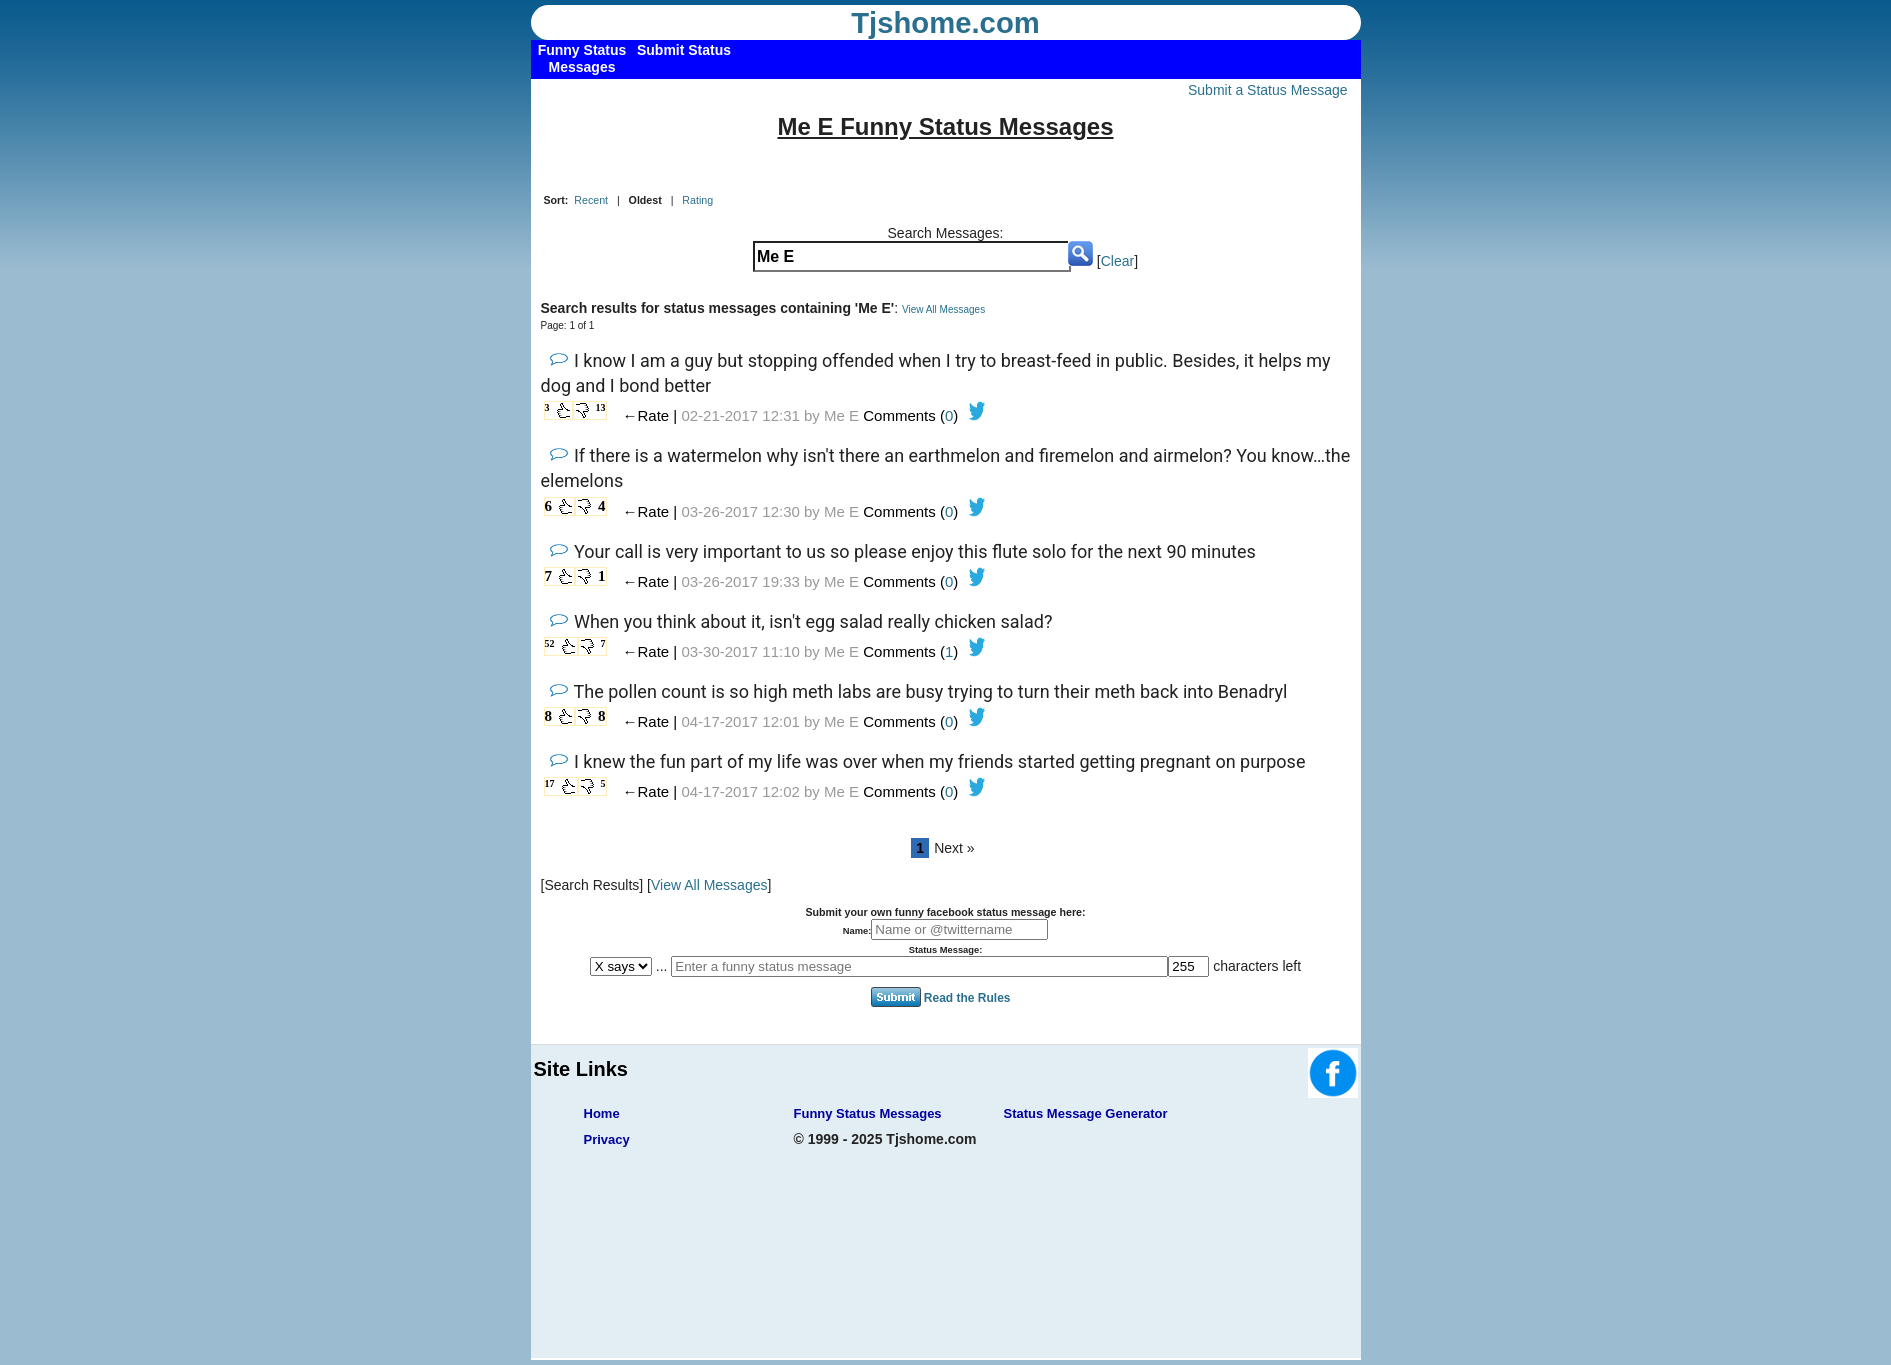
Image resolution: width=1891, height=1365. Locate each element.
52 (550, 643)
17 (550, 783)
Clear (1117, 261)
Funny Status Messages (868, 1113)
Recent (591, 200)
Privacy (607, 1139)
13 (601, 407)
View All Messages (943, 309)
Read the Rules (967, 998)
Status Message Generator (1086, 1113)
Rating (697, 200)
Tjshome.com (945, 23)
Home (602, 1113)
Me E (841, 415)
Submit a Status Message (1268, 90)
